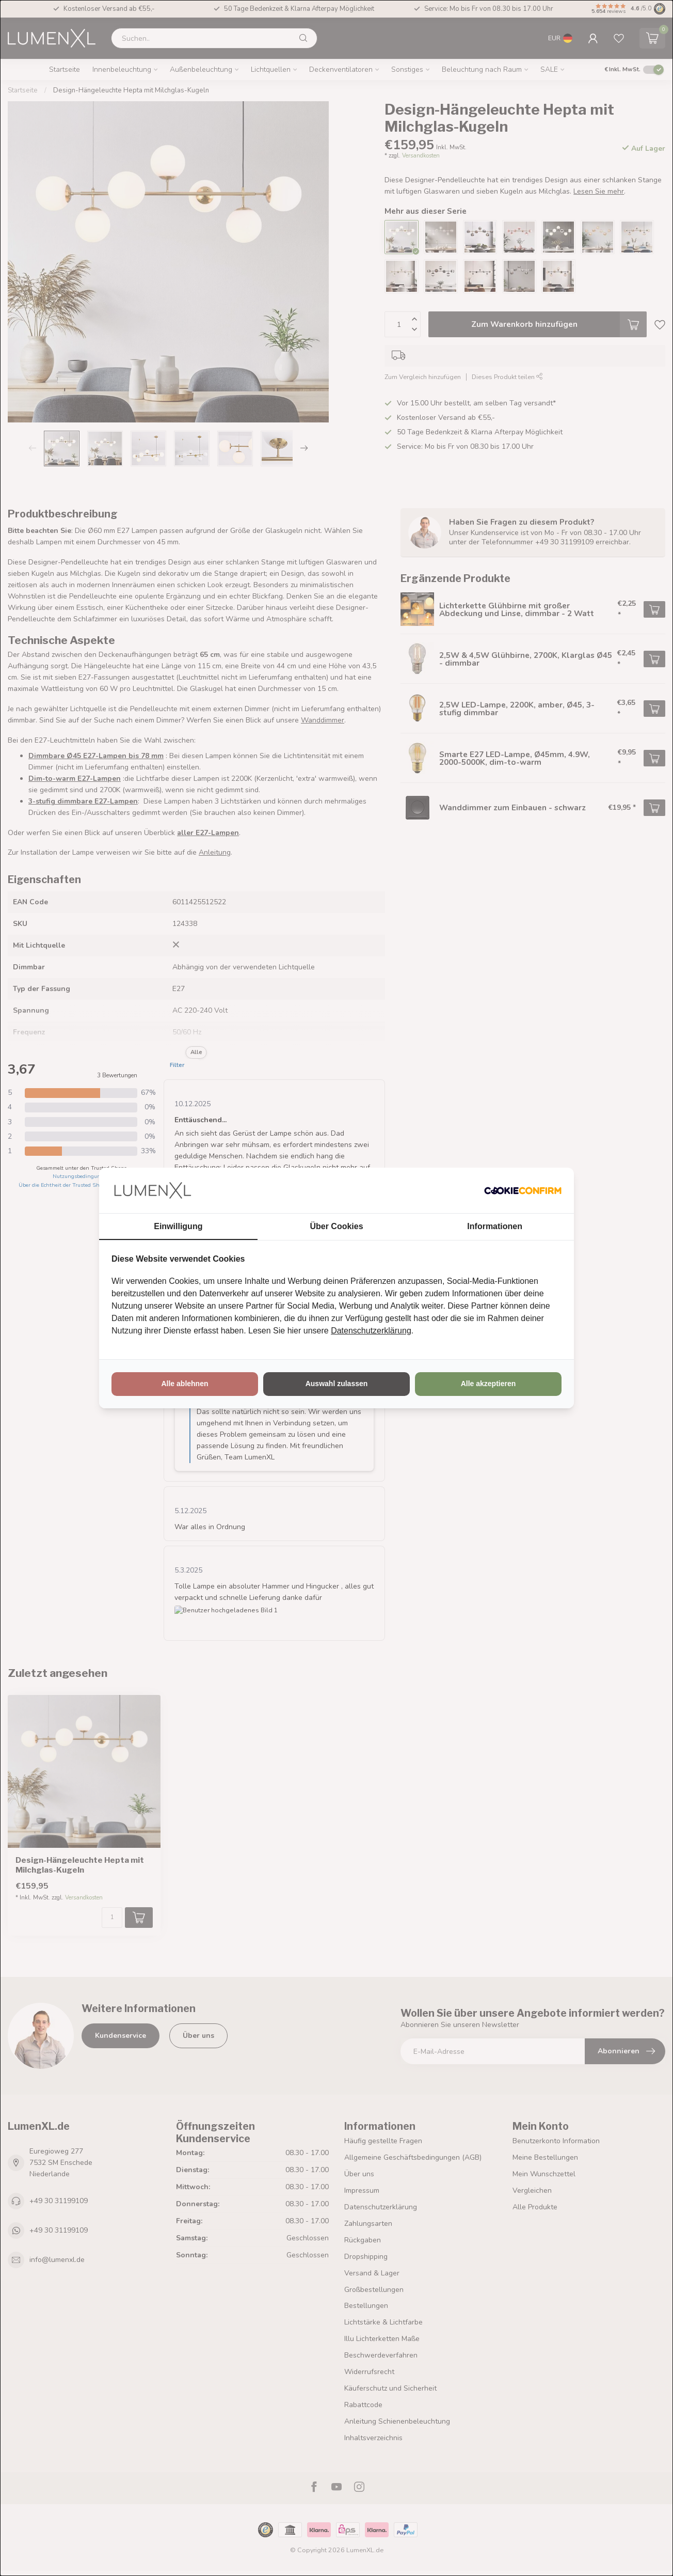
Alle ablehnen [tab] (184, 1383)
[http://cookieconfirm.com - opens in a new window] (523, 1190)
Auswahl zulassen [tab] (337, 1383)
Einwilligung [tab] (178, 1226)
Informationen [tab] (494, 1226)
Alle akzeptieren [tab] (488, 1383)
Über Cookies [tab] (336, 1226)
